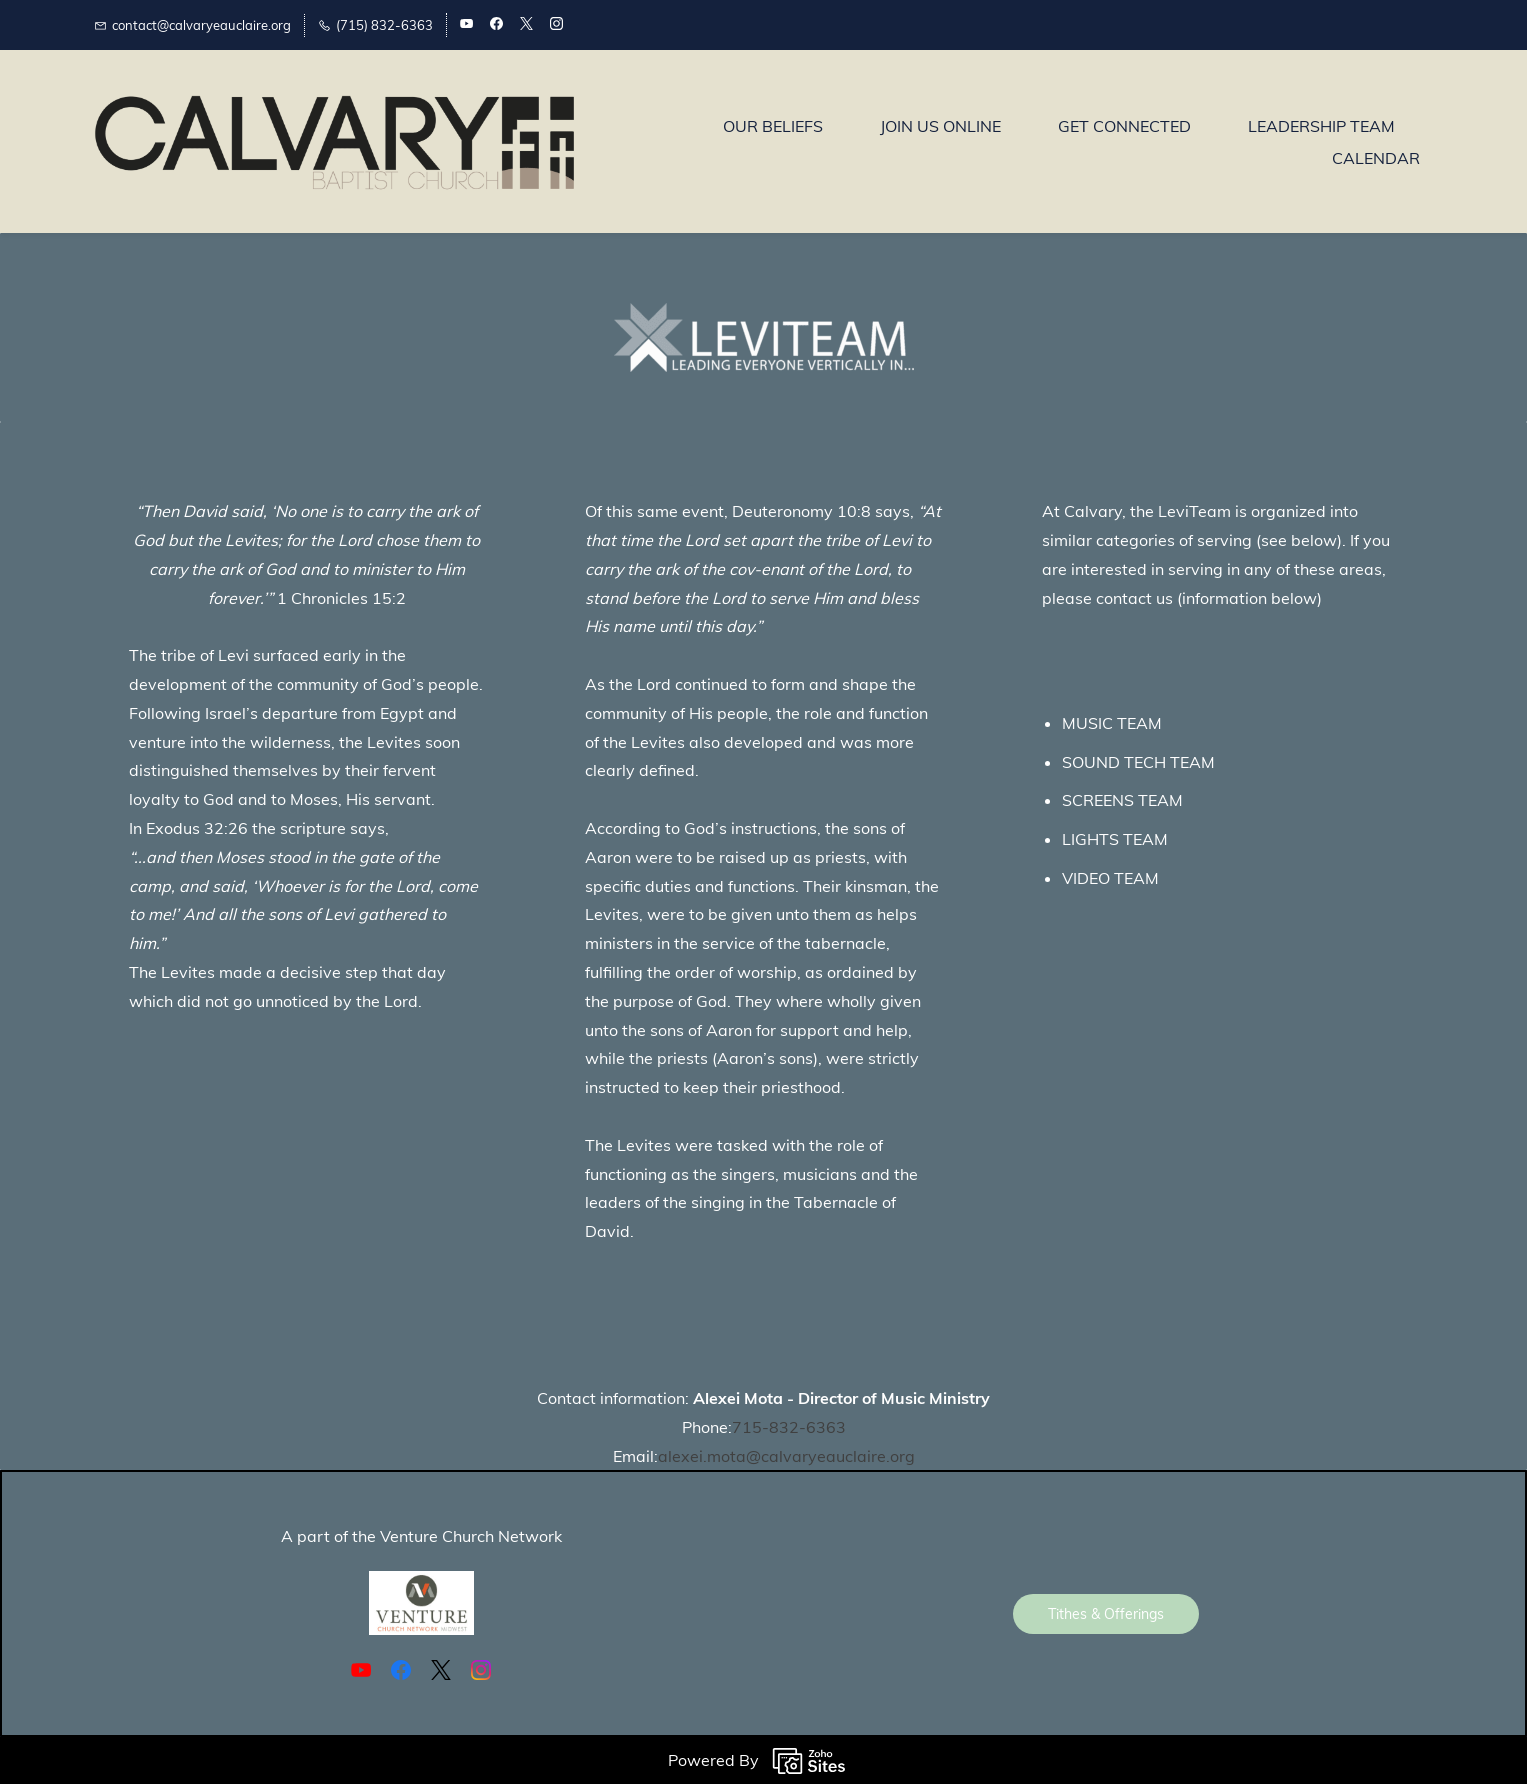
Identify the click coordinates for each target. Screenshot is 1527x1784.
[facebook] (496, 25)
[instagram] (556, 25)
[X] (441, 1670)
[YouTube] (361, 1670)
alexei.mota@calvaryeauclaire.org (786, 1456)
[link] (764, 317)
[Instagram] (481, 1670)
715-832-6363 (789, 1427)
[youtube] (466, 25)
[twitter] (526, 25)
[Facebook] (401, 1670)
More (1391, 142)
